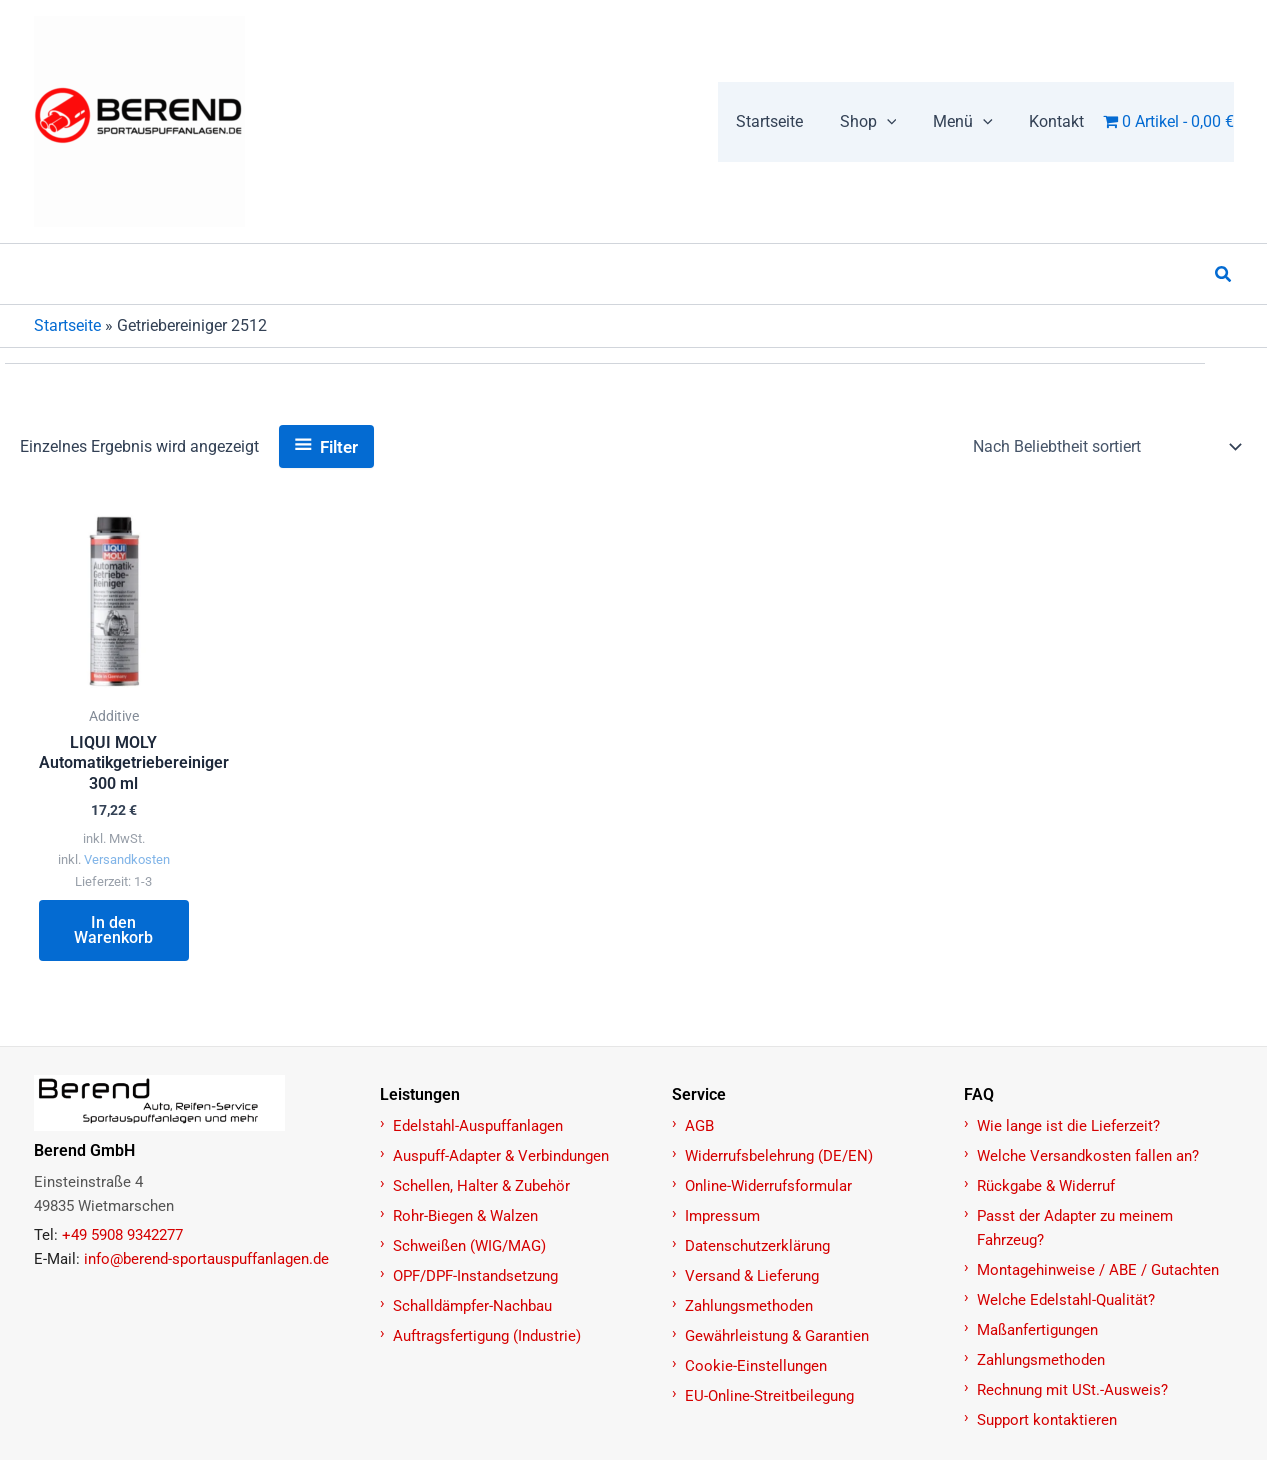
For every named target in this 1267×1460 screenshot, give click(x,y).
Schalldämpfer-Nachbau (472, 1306)
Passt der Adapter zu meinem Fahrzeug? (1075, 1228)
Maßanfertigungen (1037, 1330)
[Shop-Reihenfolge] (1106, 447)
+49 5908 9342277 (122, 1235)
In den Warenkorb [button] (113, 930)
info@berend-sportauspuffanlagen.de (206, 1259)
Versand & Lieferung (752, 1276)
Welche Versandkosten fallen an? (1088, 1156)
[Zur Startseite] (196, 1103)
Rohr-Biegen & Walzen (465, 1216)
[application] (898, 122)
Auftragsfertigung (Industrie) (487, 1336)
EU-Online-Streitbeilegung (769, 1396)
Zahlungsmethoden (749, 1306)
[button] (879, 122)
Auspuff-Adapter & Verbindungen (501, 1156)
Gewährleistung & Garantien (777, 1336)
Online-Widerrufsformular (768, 1186)
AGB (699, 1126)
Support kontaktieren (1047, 1420)
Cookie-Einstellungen (756, 1366)
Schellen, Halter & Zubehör (481, 1186)
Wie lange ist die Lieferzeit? (1068, 1126)
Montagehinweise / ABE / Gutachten (1098, 1270)
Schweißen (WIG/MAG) (469, 1246)
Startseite (67, 325)
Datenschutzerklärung (757, 1246)
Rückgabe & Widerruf (1046, 1186)
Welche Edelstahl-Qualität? (1066, 1300)
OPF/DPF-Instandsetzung (475, 1276)
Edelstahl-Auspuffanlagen (478, 1126)
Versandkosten (127, 860)
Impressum (722, 1216)
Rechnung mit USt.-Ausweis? (1072, 1390)
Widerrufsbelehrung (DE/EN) (779, 1156)
